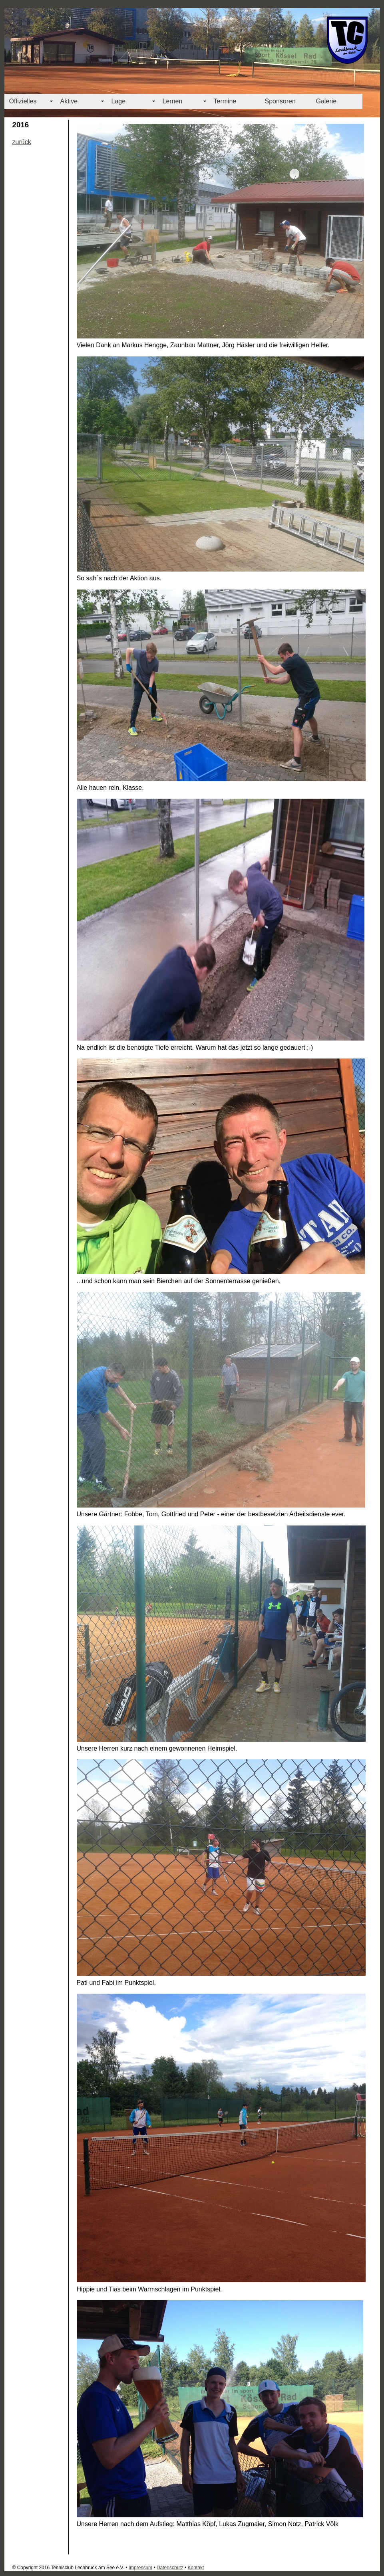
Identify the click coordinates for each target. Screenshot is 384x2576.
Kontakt (196, 2567)
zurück (21, 141)
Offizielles (23, 101)
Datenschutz (170, 2567)
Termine (225, 101)
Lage (118, 101)
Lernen (173, 101)
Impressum (140, 2567)
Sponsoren (280, 101)
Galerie (326, 101)
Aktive (69, 101)
